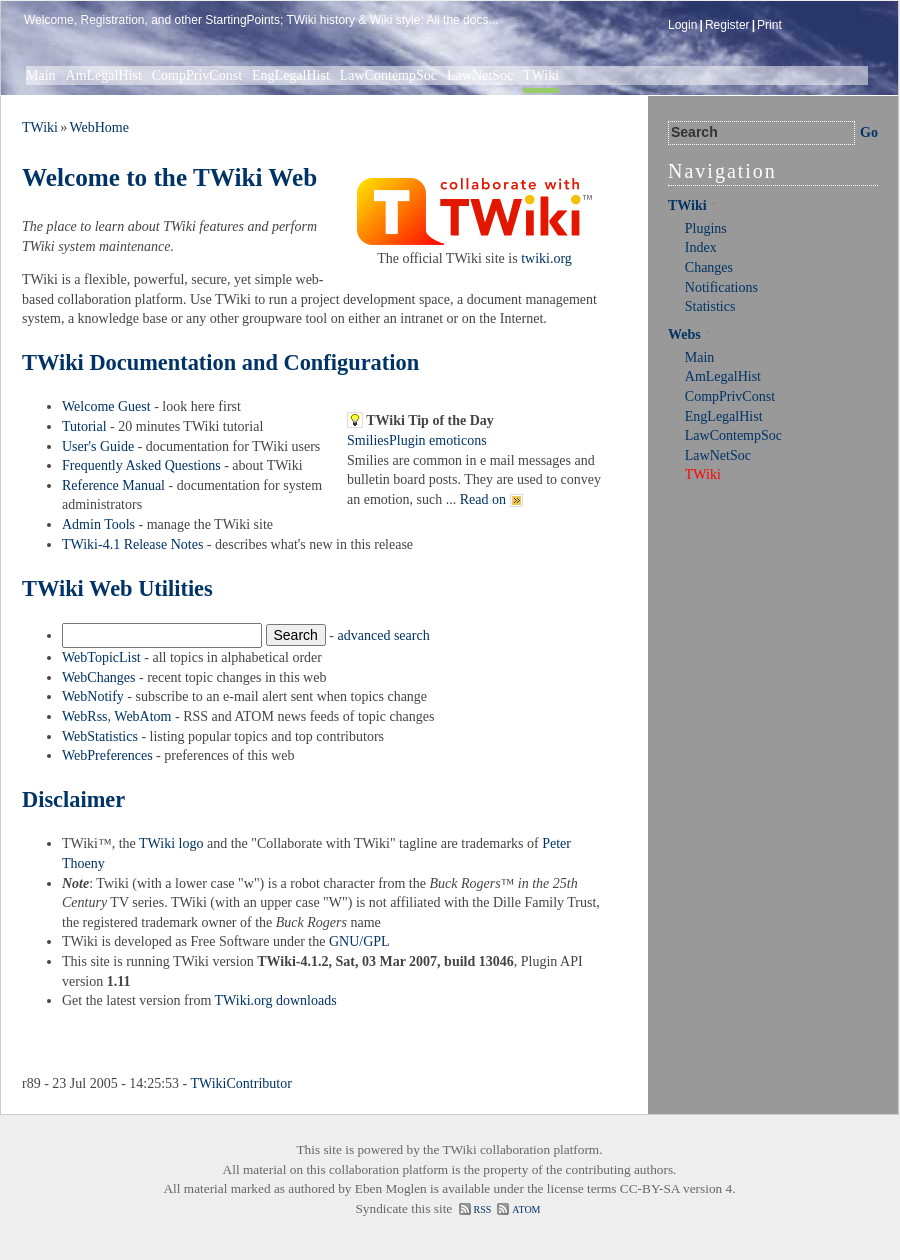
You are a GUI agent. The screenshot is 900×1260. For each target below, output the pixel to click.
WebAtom (142, 716)
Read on (491, 499)
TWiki (541, 75)
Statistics (710, 306)
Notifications (721, 287)
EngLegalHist (291, 75)
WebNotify (93, 696)
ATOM (526, 1209)
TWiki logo (171, 843)
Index (701, 247)
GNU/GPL (359, 941)
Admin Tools (98, 524)
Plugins (706, 228)
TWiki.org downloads (276, 1000)
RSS (483, 1209)
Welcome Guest (106, 406)
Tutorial (84, 426)
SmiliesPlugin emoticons (417, 440)
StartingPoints (242, 20)
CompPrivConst (197, 75)
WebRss (85, 716)
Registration (112, 20)
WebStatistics (100, 736)
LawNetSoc (480, 75)
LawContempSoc (388, 75)
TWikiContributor (241, 1083)
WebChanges (99, 677)
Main (41, 75)
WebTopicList (101, 657)
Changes (709, 267)
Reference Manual (113, 485)
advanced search (384, 635)
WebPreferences (107, 755)
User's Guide (98, 446)
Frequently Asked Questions (141, 465)
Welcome (49, 20)
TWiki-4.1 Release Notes (132, 544)
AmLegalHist (104, 75)
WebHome (99, 127)
